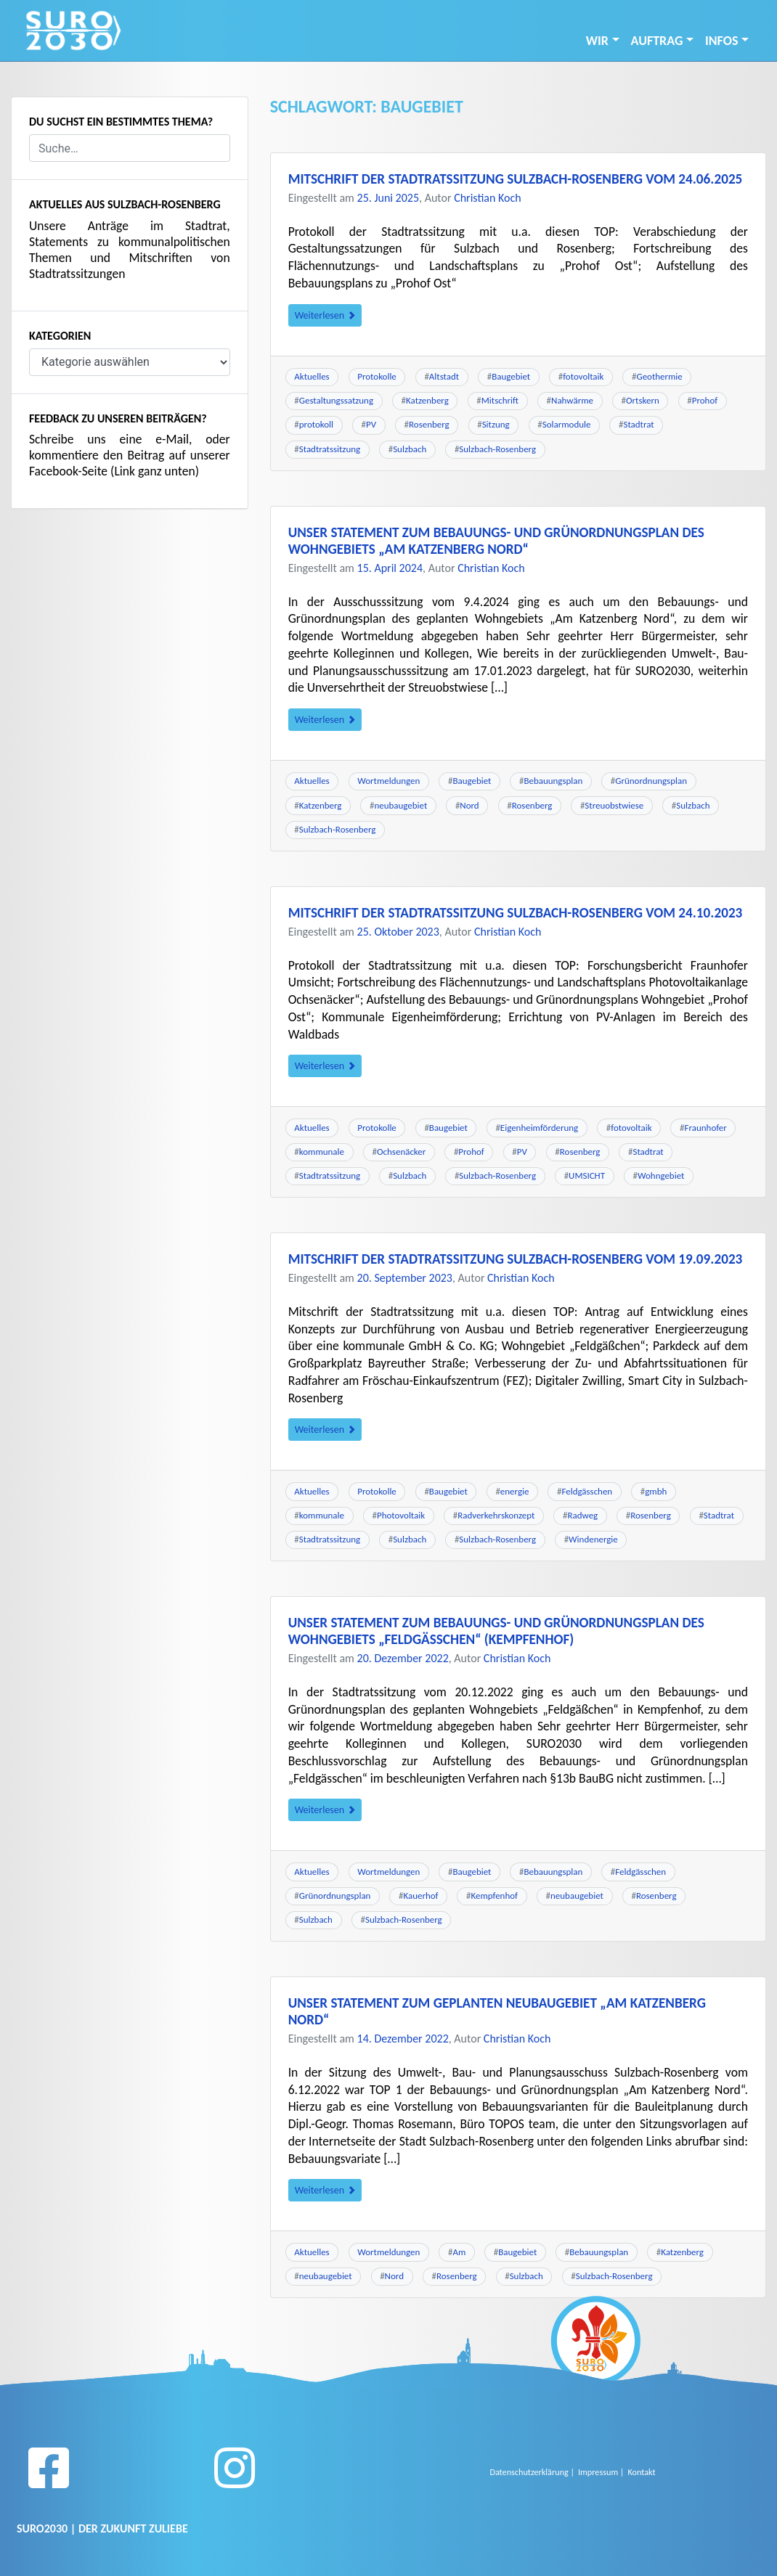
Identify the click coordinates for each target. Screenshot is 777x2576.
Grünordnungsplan (651, 780)
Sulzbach (409, 448)
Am (458, 2251)
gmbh (656, 1491)
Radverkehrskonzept (495, 1515)
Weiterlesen (325, 315)
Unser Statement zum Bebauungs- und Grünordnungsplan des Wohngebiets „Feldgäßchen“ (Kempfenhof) (496, 1631)
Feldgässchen (586, 1491)
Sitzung (496, 424)
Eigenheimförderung (539, 1127)
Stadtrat (638, 424)
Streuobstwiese (614, 805)
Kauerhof (420, 1895)
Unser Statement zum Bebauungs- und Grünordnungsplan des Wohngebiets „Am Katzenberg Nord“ (496, 540)
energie (514, 1491)
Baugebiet (511, 376)
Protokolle (376, 376)
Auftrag (657, 41)
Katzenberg (427, 400)
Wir (597, 41)
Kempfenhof (494, 1895)
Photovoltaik (401, 1515)
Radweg (582, 1515)
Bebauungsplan (553, 780)
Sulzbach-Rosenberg (497, 448)
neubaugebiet (401, 805)
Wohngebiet (661, 1175)
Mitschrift (499, 400)
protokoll (316, 424)
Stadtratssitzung (329, 448)
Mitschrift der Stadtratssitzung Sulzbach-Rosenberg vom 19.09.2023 (515, 1259)
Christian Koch (487, 198)
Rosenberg (429, 424)
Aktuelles (311, 376)
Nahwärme (572, 400)
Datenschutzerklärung (530, 2472)
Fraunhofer (706, 1127)
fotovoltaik (583, 376)
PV (371, 424)
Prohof (704, 400)
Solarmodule (566, 424)
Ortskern (642, 400)
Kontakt (640, 2472)
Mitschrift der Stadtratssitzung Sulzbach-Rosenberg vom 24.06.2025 (515, 179)
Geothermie (659, 376)
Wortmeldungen (388, 780)
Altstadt (444, 376)
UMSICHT (587, 1175)
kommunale (321, 1151)
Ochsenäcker (401, 1151)
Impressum (597, 2472)
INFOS (721, 41)
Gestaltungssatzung (336, 400)
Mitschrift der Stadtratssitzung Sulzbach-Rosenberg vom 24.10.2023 (515, 912)
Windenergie (593, 1539)
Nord (469, 805)
